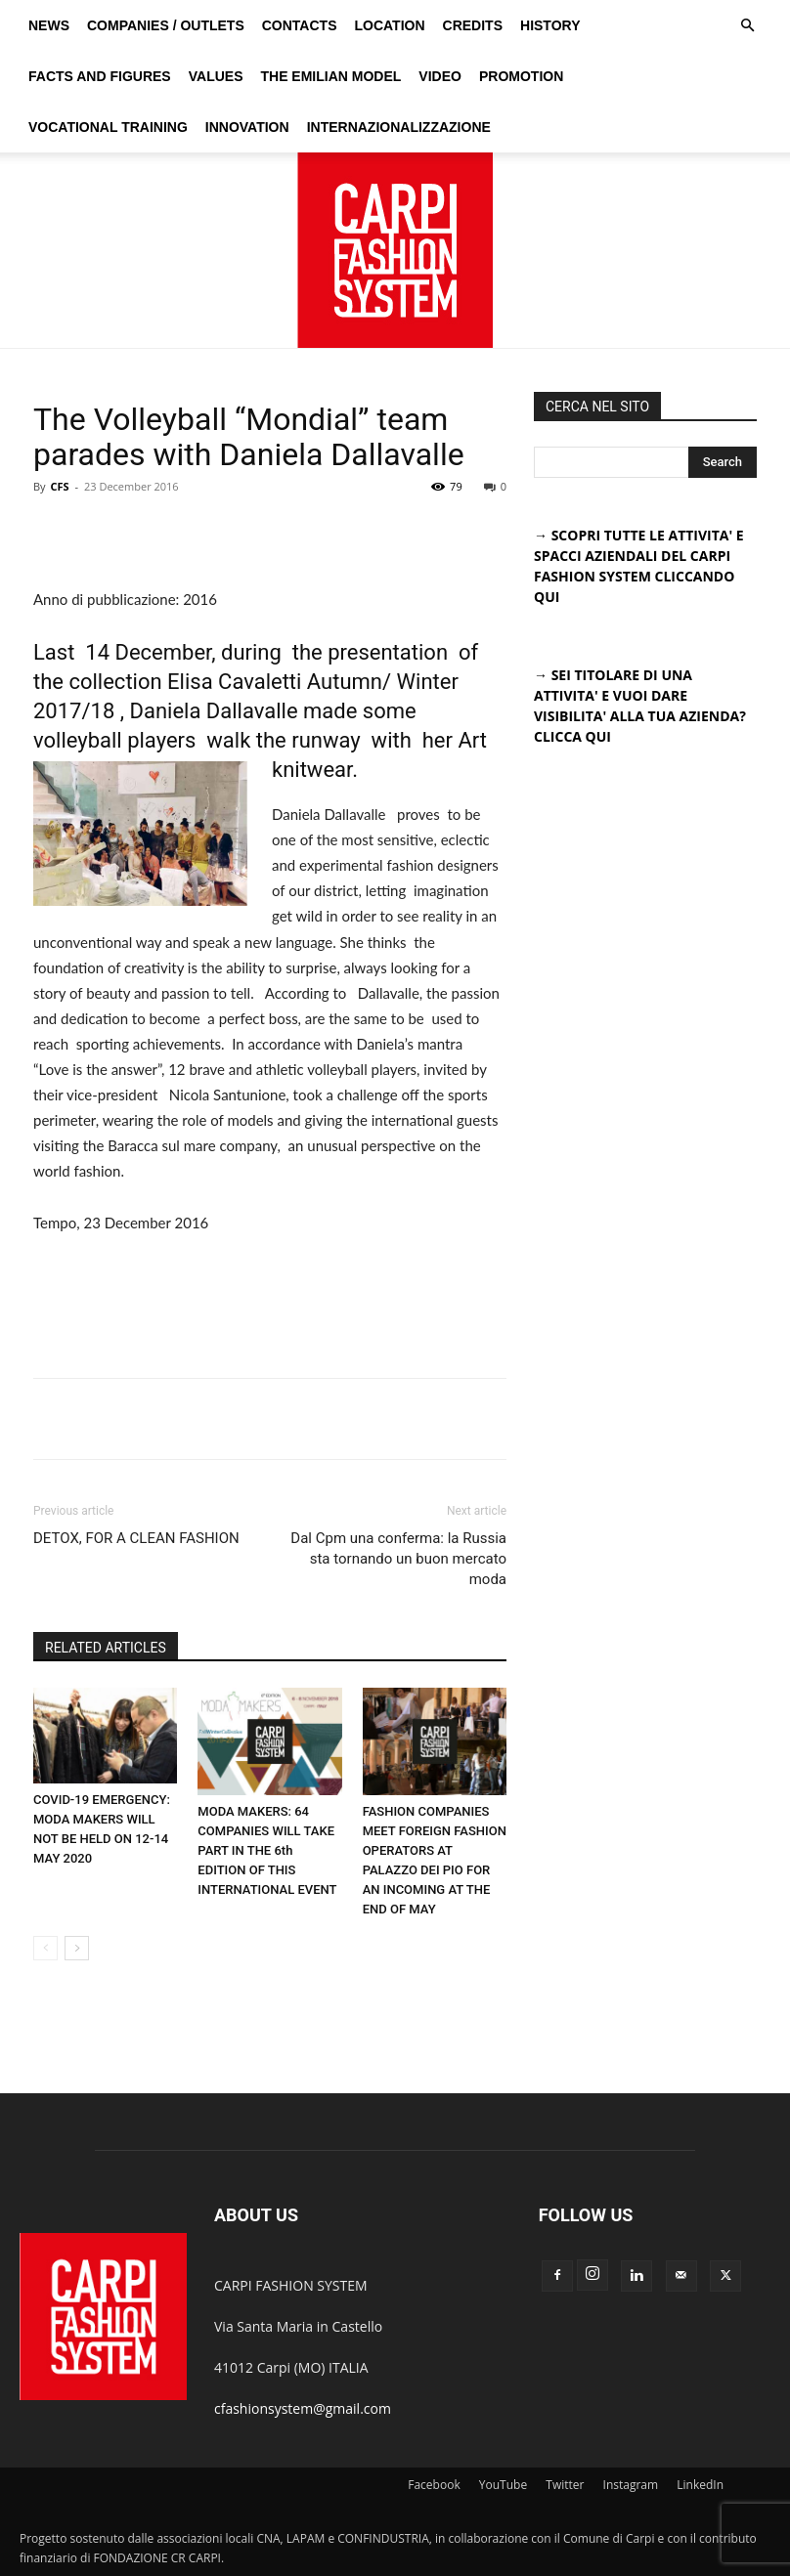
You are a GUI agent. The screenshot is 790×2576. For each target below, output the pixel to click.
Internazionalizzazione (399, 127)
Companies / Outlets (165, 25)
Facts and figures (99, 76)
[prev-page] (45, 1948)
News (48, 25)
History (550, 25)
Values (216, 76)
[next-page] (77, 1948)
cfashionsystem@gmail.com (302, 2408)
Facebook (434, 2484)
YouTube (503, 2484)
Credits (473, 25)
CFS (59, 486)
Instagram (631, 2484)
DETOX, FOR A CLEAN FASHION (136, 1538)
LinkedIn (700, 2484)
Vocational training (108, 127)
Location (389, 25)
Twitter (565, 2484)
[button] (747, 26)
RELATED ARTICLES (105, 1647)
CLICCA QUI (572, 736)
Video (439, 76)
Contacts (299, 25)
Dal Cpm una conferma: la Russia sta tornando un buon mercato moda (398, 1558)
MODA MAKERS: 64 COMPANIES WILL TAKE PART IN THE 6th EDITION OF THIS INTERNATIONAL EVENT (267, 1850)
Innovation (247, 127)
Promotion (521, 76)
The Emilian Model (330, 76)
